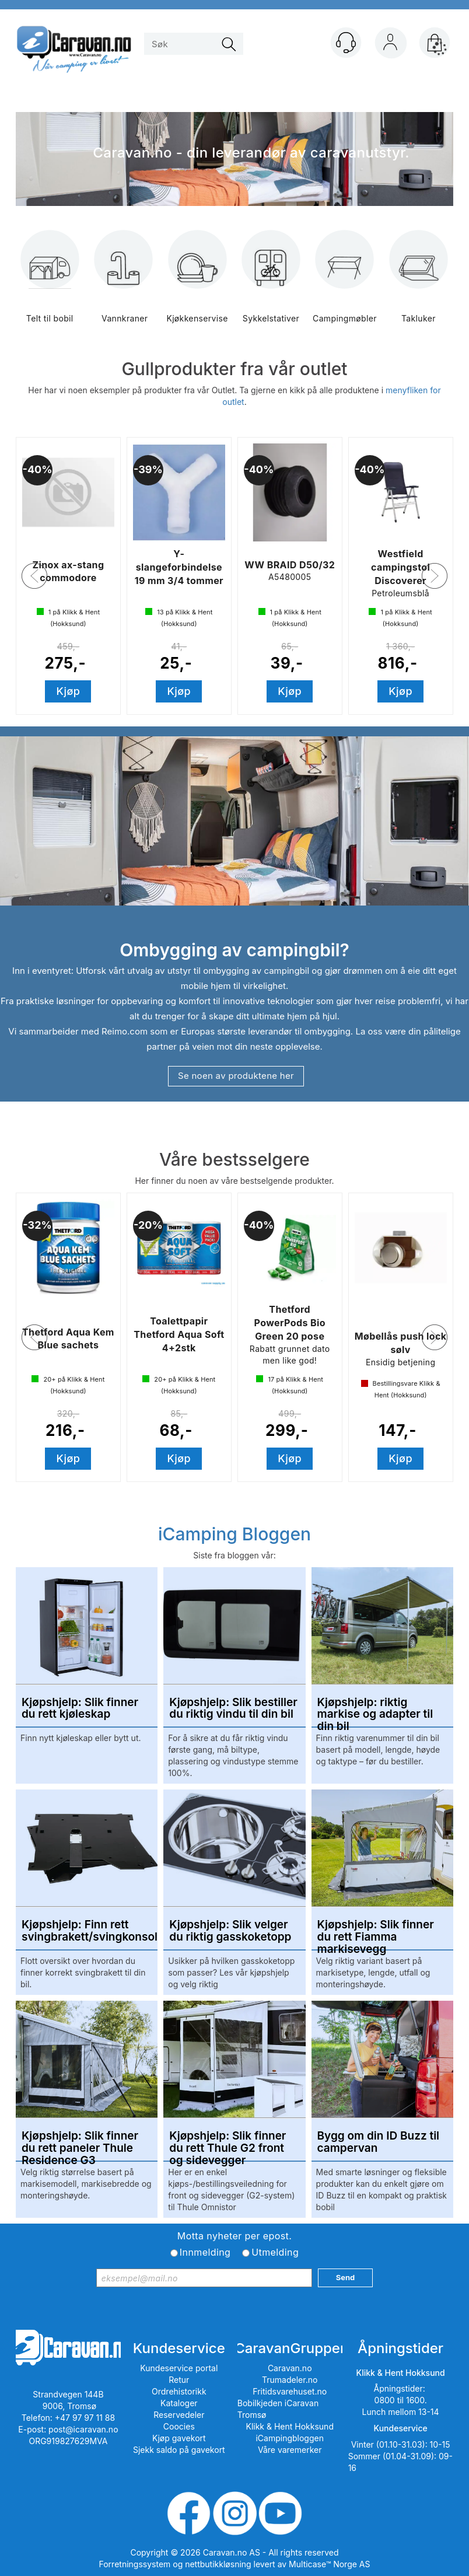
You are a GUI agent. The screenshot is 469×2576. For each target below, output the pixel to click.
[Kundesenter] (346, 42)
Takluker (418, 285)
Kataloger (179, 2403)
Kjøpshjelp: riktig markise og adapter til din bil (375, 1709)
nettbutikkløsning (218, 2564)
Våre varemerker (290, 2450)
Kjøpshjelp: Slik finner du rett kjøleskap (80, 1709)
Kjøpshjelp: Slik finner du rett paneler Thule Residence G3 (80, 2142)
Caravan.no (290, 2368)
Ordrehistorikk (179, 2391)
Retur (179, 2380)
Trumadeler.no (289, 2380)
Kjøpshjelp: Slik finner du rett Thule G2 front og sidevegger (227, 2142)
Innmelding (205, 2252)
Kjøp (68, 691)
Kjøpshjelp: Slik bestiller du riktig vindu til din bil (233, 1709)
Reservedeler (178, 2415)
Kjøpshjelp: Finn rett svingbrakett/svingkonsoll (87, 1931)
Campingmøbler (345, 285)
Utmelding (275, 2252)
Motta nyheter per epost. (234, 2236)
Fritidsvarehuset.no (290, 2391)
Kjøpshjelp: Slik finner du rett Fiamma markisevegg (375, 1931)
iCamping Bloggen (234, 1533)
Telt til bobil (50, 285)
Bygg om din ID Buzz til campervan (378, 2142)
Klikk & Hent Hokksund (289, 2426)
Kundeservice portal (179, 2368)
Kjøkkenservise (197, 285)
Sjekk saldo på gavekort (179, 2450)
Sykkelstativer (271, 285)
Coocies (179, 2426)
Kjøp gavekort (179, 2438)
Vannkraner (123, 285)
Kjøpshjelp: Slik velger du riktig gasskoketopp (230, 1931)
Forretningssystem (135, 2564)
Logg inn (390, 45)
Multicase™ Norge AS (329, 2564)
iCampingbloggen (290, 2438)
